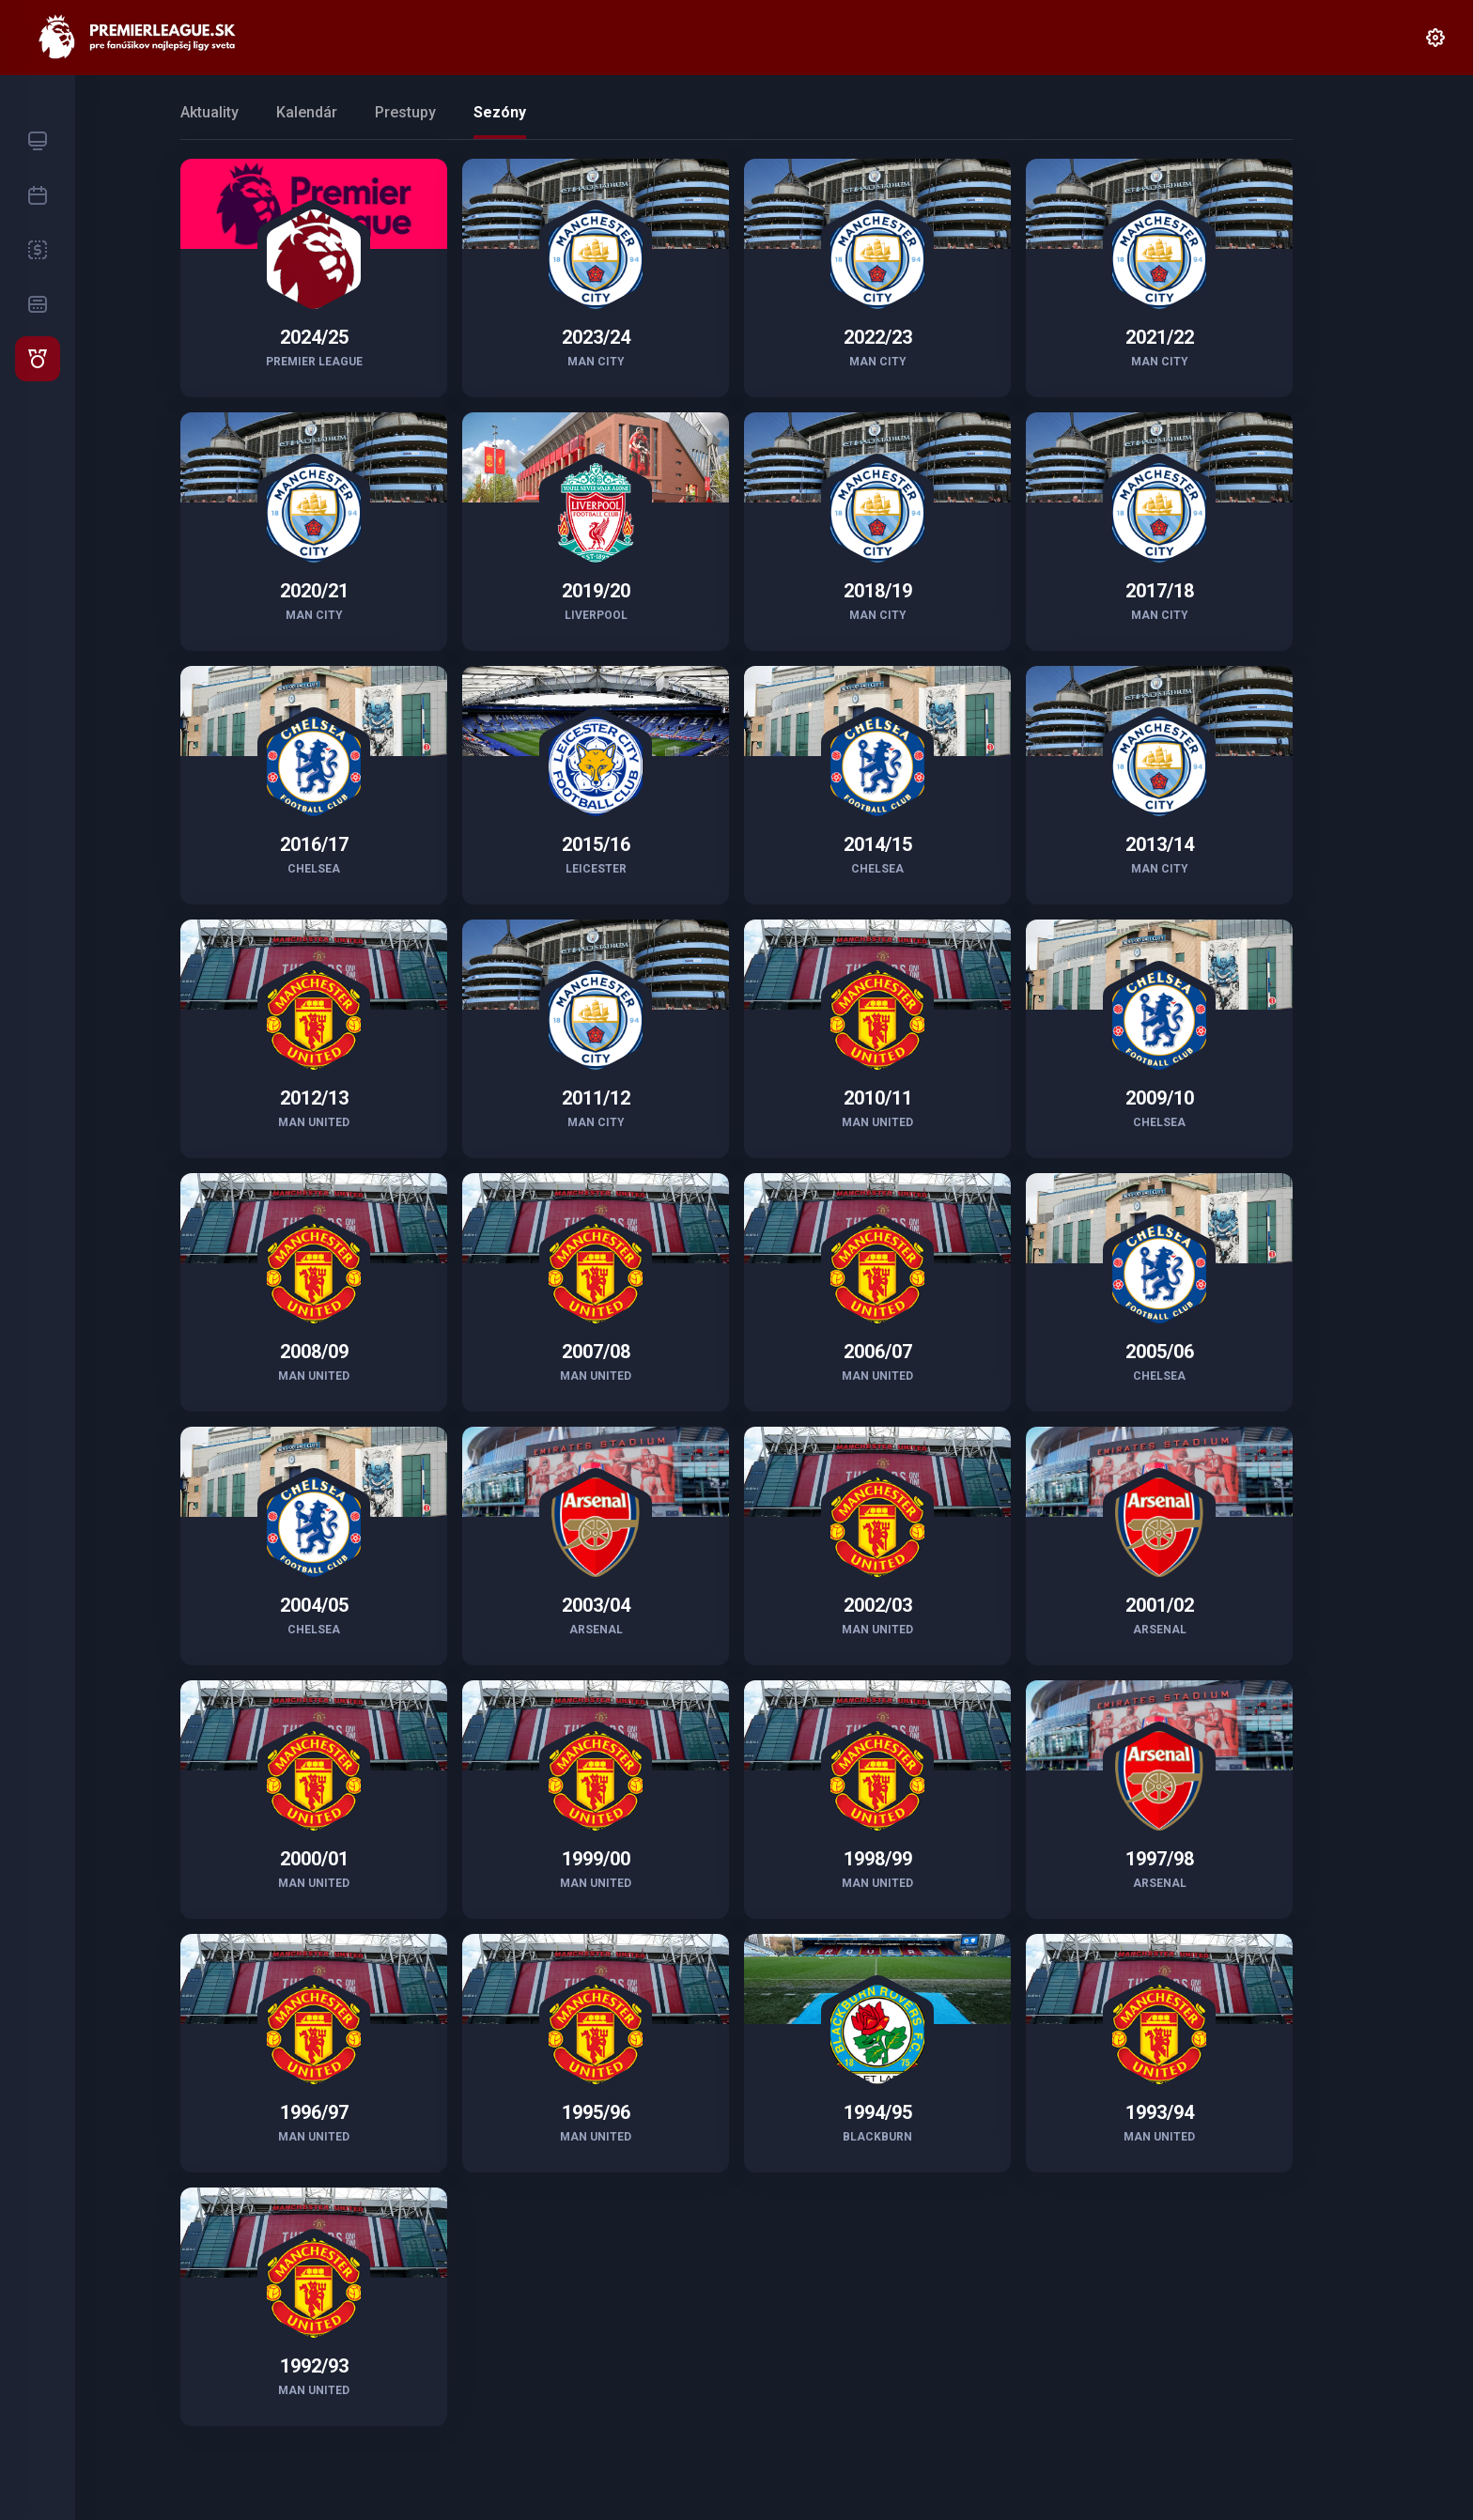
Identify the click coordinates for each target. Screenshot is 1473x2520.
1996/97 (314, 2112)
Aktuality (209, 112)
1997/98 (1159, 1858)
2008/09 (314, 1351)
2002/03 (878, 1605)
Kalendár (306, 112)
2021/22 (1159, 337)
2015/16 (596, 844)
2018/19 (878, 591)
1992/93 (314, 2366)
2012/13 (314, 1098)
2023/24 (596, 337)
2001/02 (1159, 1605)
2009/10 (1159, 1098)
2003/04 (596, 1605)
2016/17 (314, 844)
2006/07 (878, 1351)
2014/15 (878, 844)
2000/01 (314, 1858)
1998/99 (878, 1858)
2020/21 (314, 591)
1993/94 (1159, 2112)
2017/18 (1159, 591)
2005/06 (1159, 1351)
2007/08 (596, 1351)
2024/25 (314, 337)
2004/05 (314, 1605)
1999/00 (596, 1858)
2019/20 (596, 591)
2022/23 (878, 337)
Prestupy (405, 112)
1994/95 (878, 2112)
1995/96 (596, 2112)
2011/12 (596, 1098)
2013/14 (1159, 844)
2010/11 (878, 1098)
